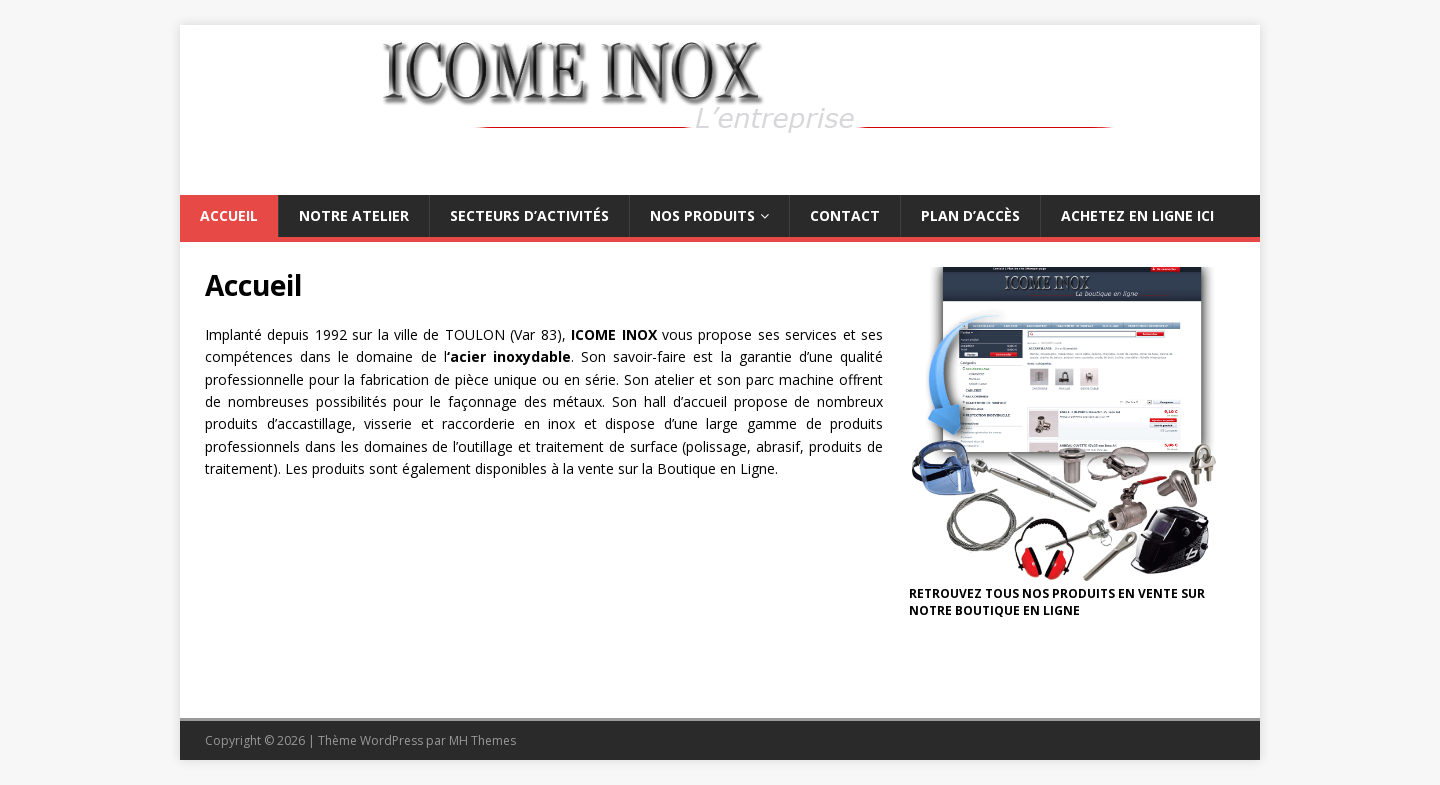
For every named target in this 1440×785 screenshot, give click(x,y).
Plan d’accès (970, 215)
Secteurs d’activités (529, 215)
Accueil (229, 215)
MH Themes (482, 740)
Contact (845, 215)
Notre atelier (354, 215)
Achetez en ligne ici (1137, 215)
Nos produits (702, 215)
